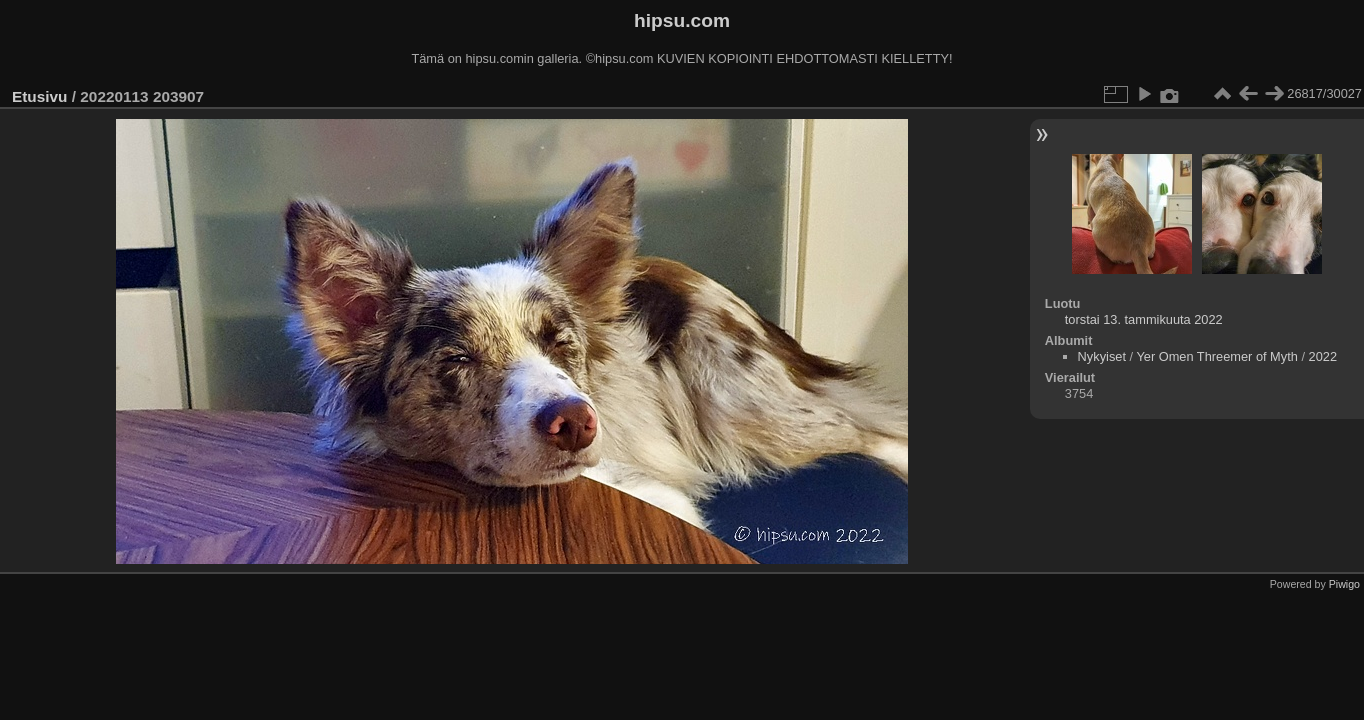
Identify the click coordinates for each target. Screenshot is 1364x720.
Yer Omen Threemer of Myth (1216, 356)
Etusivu (39, 96)
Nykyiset (1102, 356)
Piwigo (1344, 584)
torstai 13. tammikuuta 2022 (1144, 319)
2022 (1323, 356)
